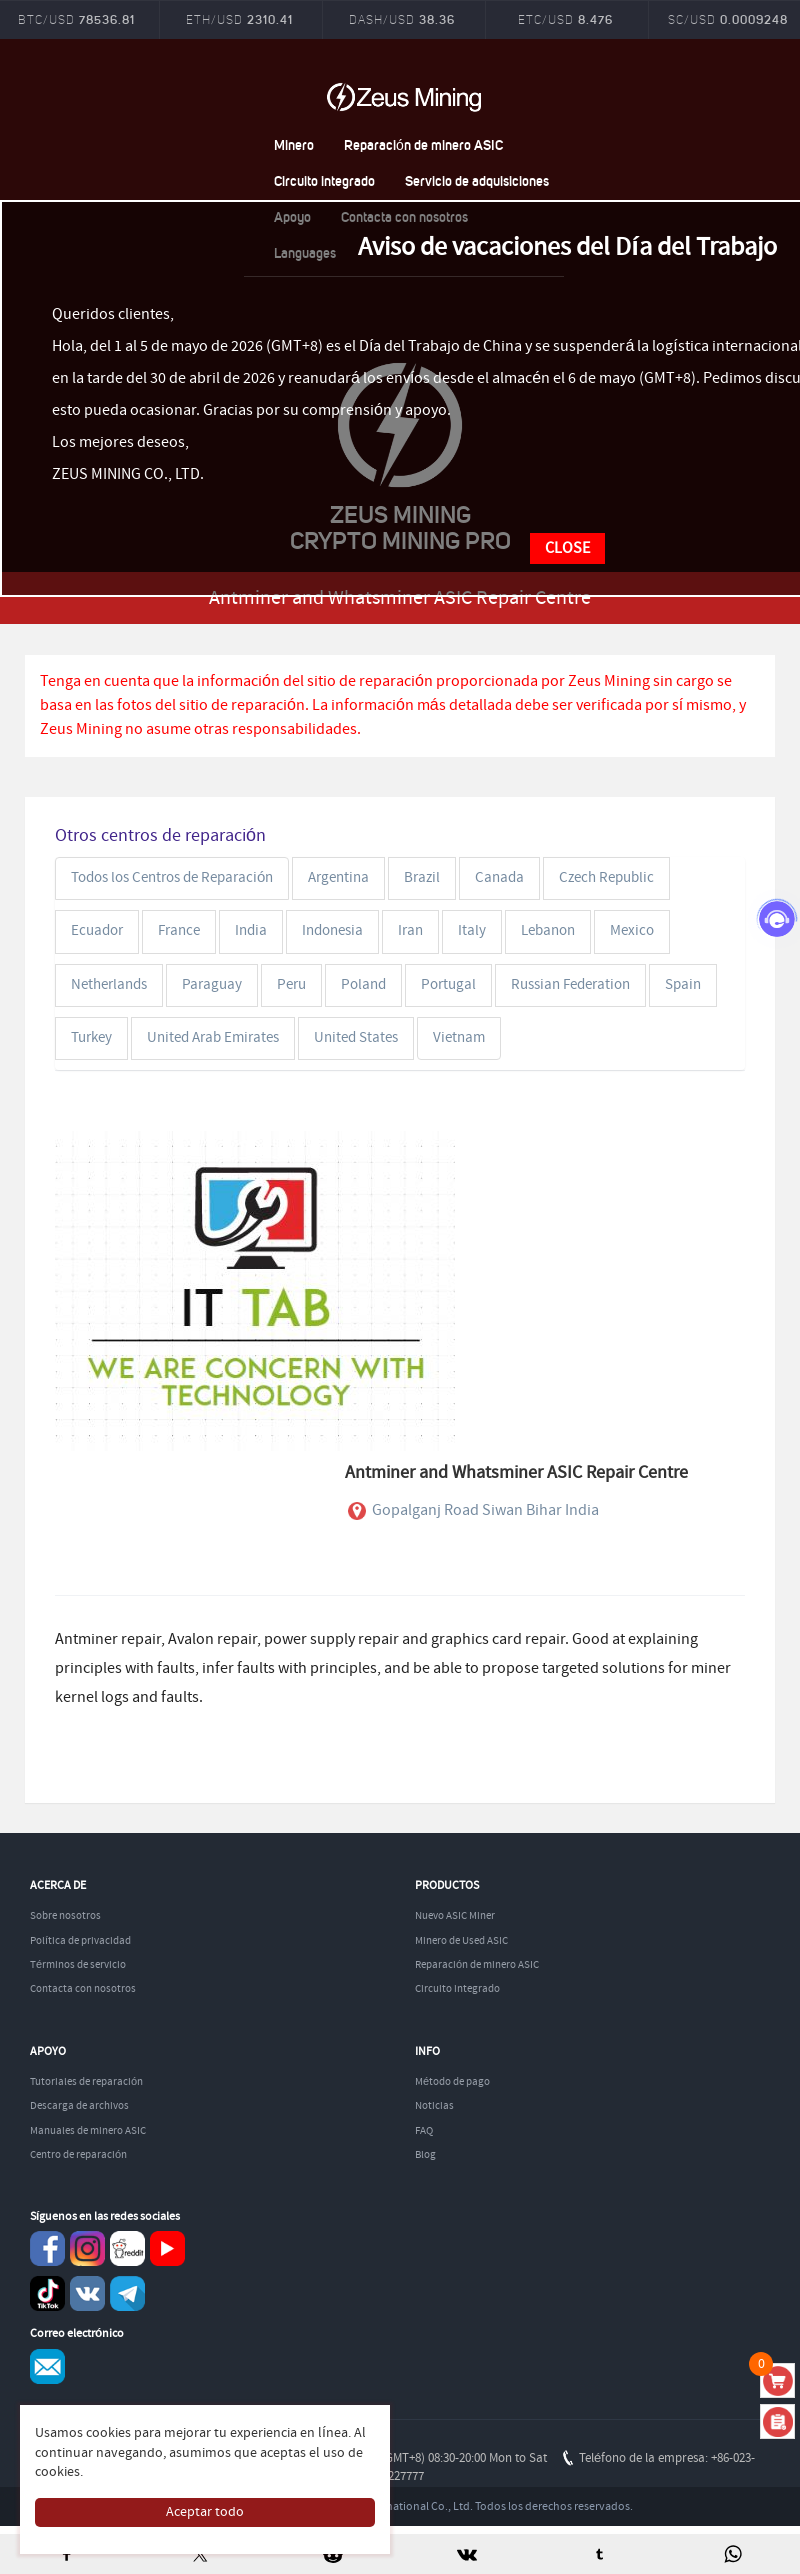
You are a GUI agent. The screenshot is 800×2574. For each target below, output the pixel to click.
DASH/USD (402, 19)
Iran (410, 931)
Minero (294, 144)
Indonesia (332, 931)
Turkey (91, 1038)
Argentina (338, 878)
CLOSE (567, 548)
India (251, 931)
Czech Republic (606, 878)
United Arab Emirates (213, 1038)
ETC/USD (565, 19)
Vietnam (459, 1038)
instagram (87, 2248)
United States (356, 1038)
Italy (472, 931)
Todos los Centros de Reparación (172, 878)
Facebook (47, 2248)
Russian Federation (570, 985)
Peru (291, 985)
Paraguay (212, 985)
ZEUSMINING (404, 97)
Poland (363, 985)
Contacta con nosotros (83, 1989)
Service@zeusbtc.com (47, 2366)
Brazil (422, 878)
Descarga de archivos (79, 2106)
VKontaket (87, 2293)
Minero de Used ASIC (461, 1941)
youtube (167, 2248)
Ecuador (97, 931)
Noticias (434, 2106)
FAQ (424, 2131)
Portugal (448, 985)
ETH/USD (239, 19)
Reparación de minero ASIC (423, 144)
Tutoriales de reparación (86, 2082)
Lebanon (548, 931)
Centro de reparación (78, 2155)
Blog (425, 2155)
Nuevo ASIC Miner (455, 1916)
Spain (683, 985)
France (179, 931)
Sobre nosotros (65, 1916)
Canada (499, 878)
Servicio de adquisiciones (477, 180)
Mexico (632, 931)
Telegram (127, 2293)
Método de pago (452, 2082)
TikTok (47, 2293)
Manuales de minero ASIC (88, 2131)
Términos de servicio (78, 1965)
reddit (127, 2248)
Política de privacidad (80, 1941)
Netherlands (109, 985)
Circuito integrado (324, 180)
